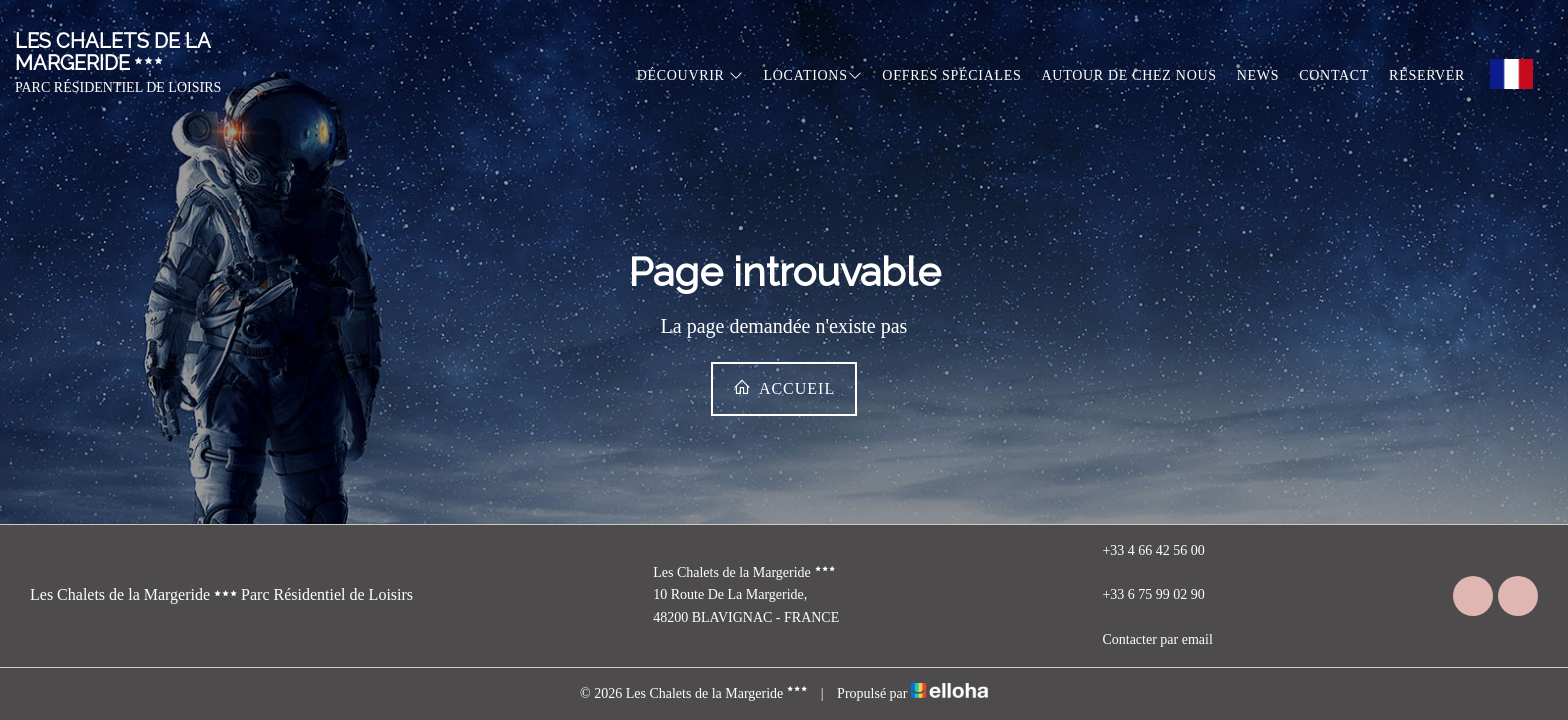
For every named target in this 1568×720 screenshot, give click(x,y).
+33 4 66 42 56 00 (1141, 551)
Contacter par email (1145, 640)
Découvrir (690, 75)
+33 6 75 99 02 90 (1141, 596)
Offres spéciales (951, 75)
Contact (1334, 75)
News (1258, 75)
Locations (813, 75)
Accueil (784, 387)
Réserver (1427, 75)
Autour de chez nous (1129, 75)
